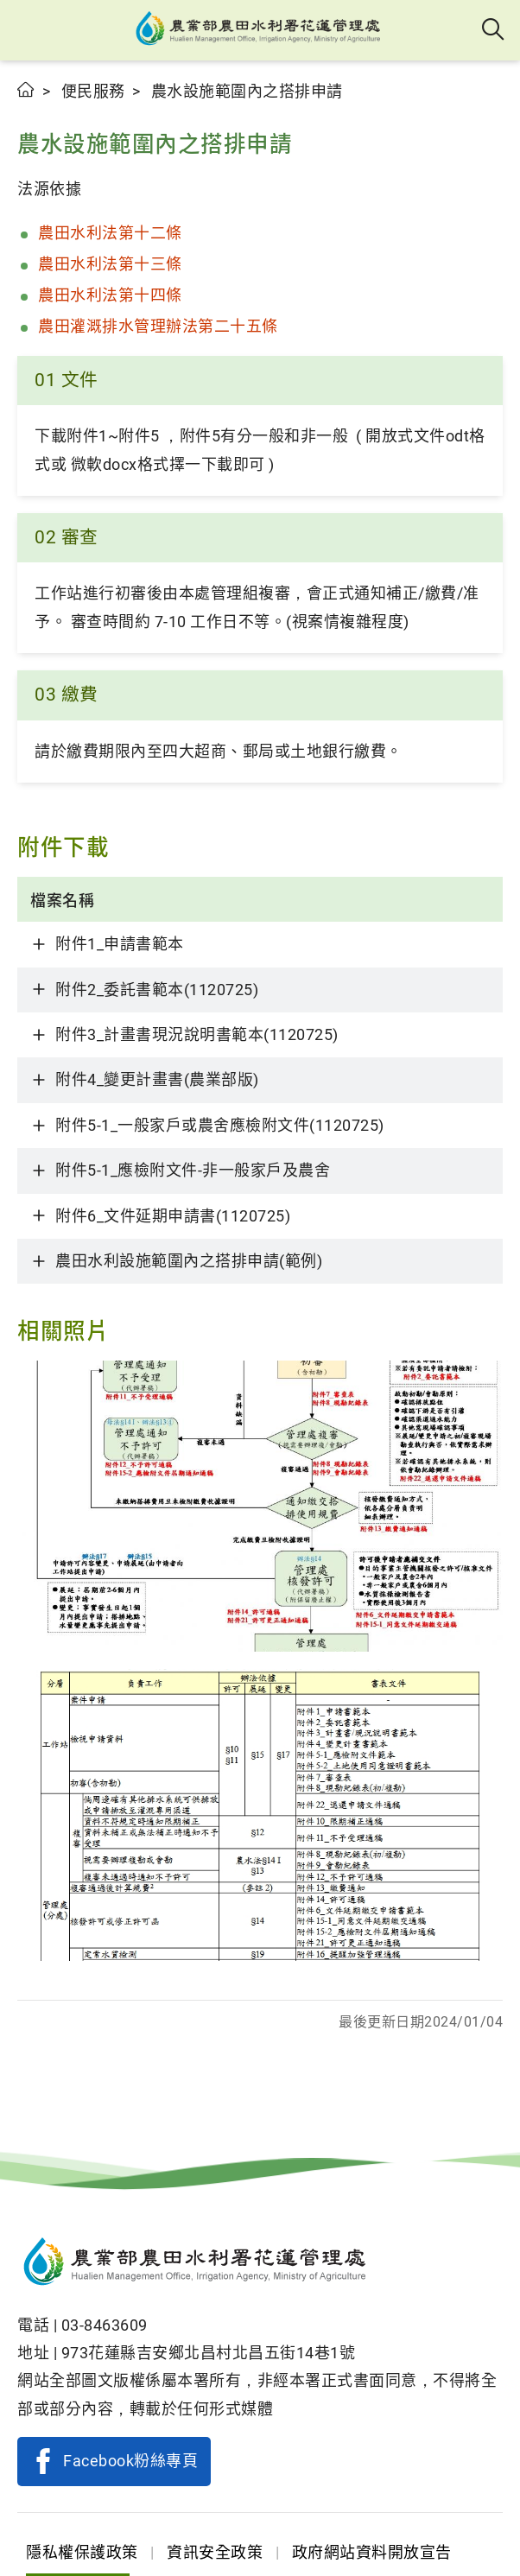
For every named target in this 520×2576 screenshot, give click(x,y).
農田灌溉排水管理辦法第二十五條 (158, 326)
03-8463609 (104, 2325)
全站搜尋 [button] (493, 30)
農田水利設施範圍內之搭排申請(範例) (188, 1261)
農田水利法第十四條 (112, 295)
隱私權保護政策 (82, 2552)
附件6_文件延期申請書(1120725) (172, 1216)
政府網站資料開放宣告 (372, 2552)
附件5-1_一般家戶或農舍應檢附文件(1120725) (219, 1125)
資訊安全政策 (215, 2552)
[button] (28, 30)
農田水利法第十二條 (110, 233)
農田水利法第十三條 (112, 264)
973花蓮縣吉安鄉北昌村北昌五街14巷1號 (208, 2353)
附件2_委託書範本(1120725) (156, 989)
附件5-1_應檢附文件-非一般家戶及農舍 (192, 1170)
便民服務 (93, 91)
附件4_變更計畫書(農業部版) (157, 1079)
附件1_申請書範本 (119, 944)
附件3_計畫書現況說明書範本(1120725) (197, 1034)
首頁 (26, 89)
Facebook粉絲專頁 (130, 2461)
